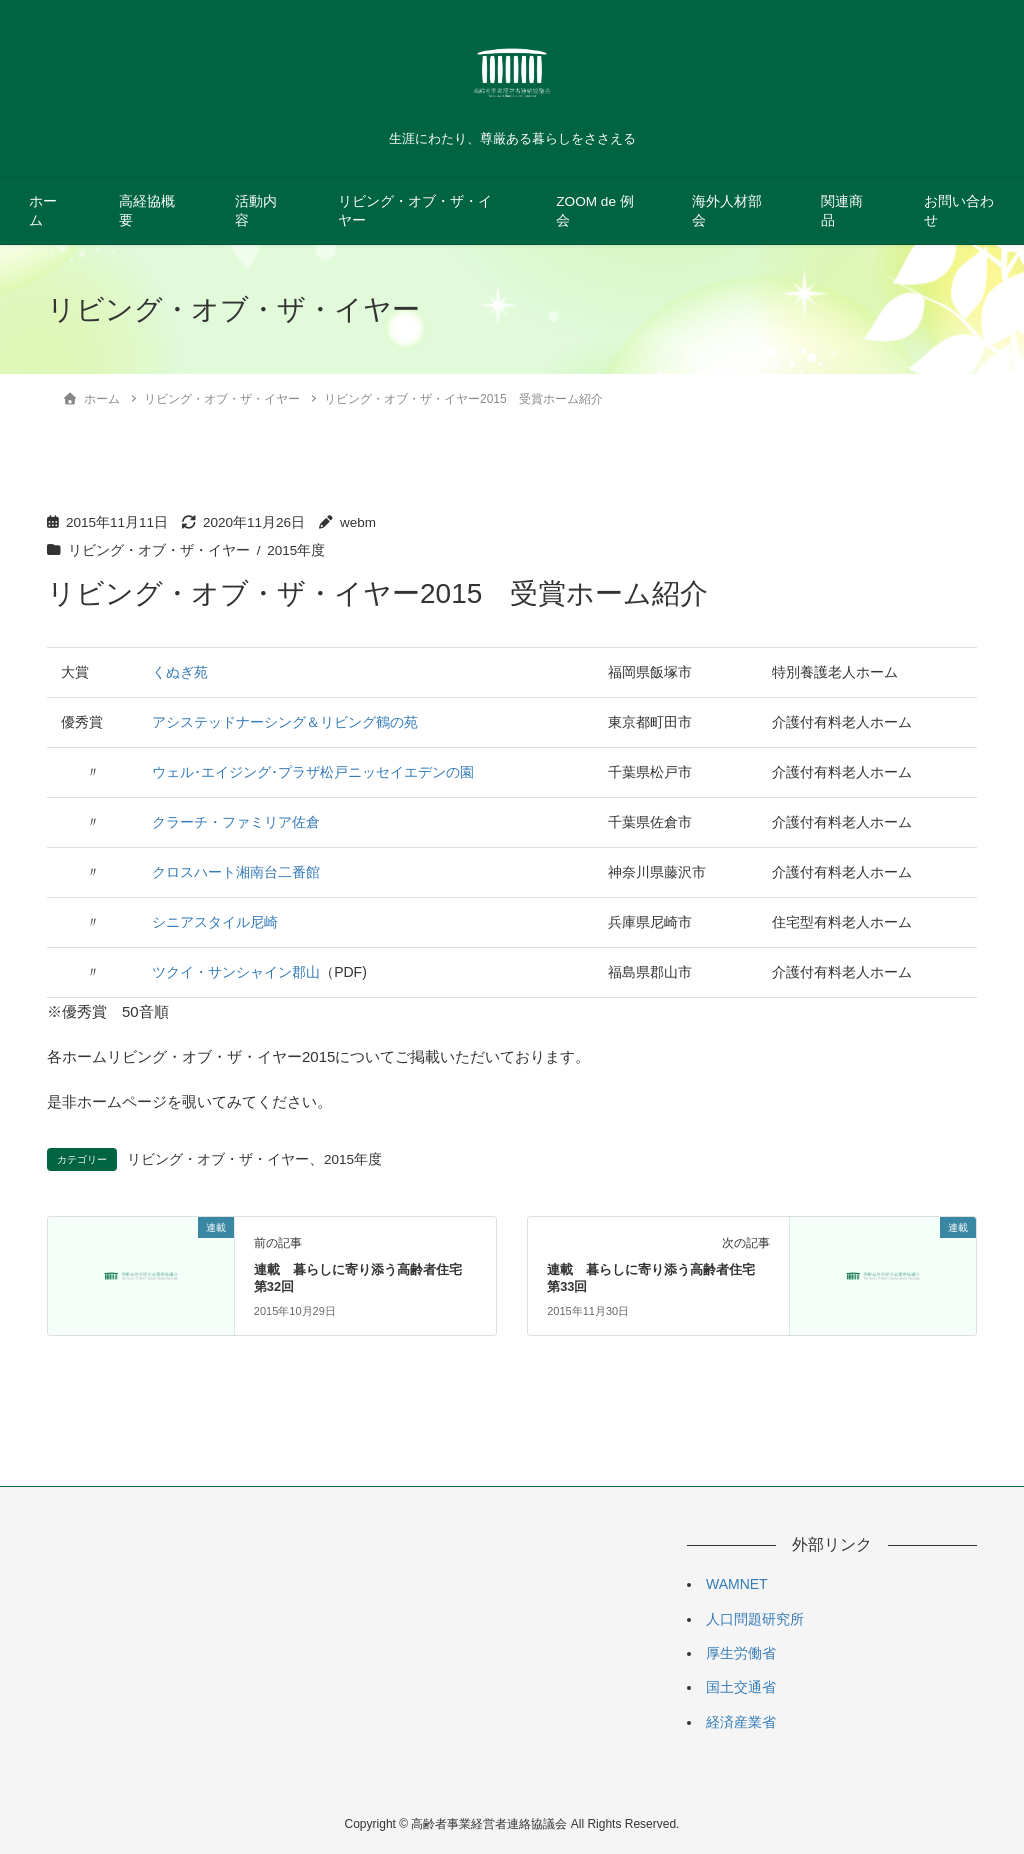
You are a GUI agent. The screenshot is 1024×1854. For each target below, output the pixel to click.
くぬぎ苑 (180, 672)
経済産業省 (741, 1722)
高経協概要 (147, 211)
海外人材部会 (727, 211)
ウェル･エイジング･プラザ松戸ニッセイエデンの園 (313, 772)
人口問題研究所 (755, 1619)
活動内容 (256, 211)
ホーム (43, 211)
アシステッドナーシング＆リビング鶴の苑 (285, 722)
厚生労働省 (741, 1653)
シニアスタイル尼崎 (215, 922)
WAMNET (737, 1584)
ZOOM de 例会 (594, 211)
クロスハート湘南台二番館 (236, 872)
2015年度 (296, 550)
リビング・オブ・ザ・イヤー (415, 211)
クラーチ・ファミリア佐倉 (236, 822)
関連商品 (842, 211)
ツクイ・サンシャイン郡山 (236, 972)
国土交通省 (741, 1687)
